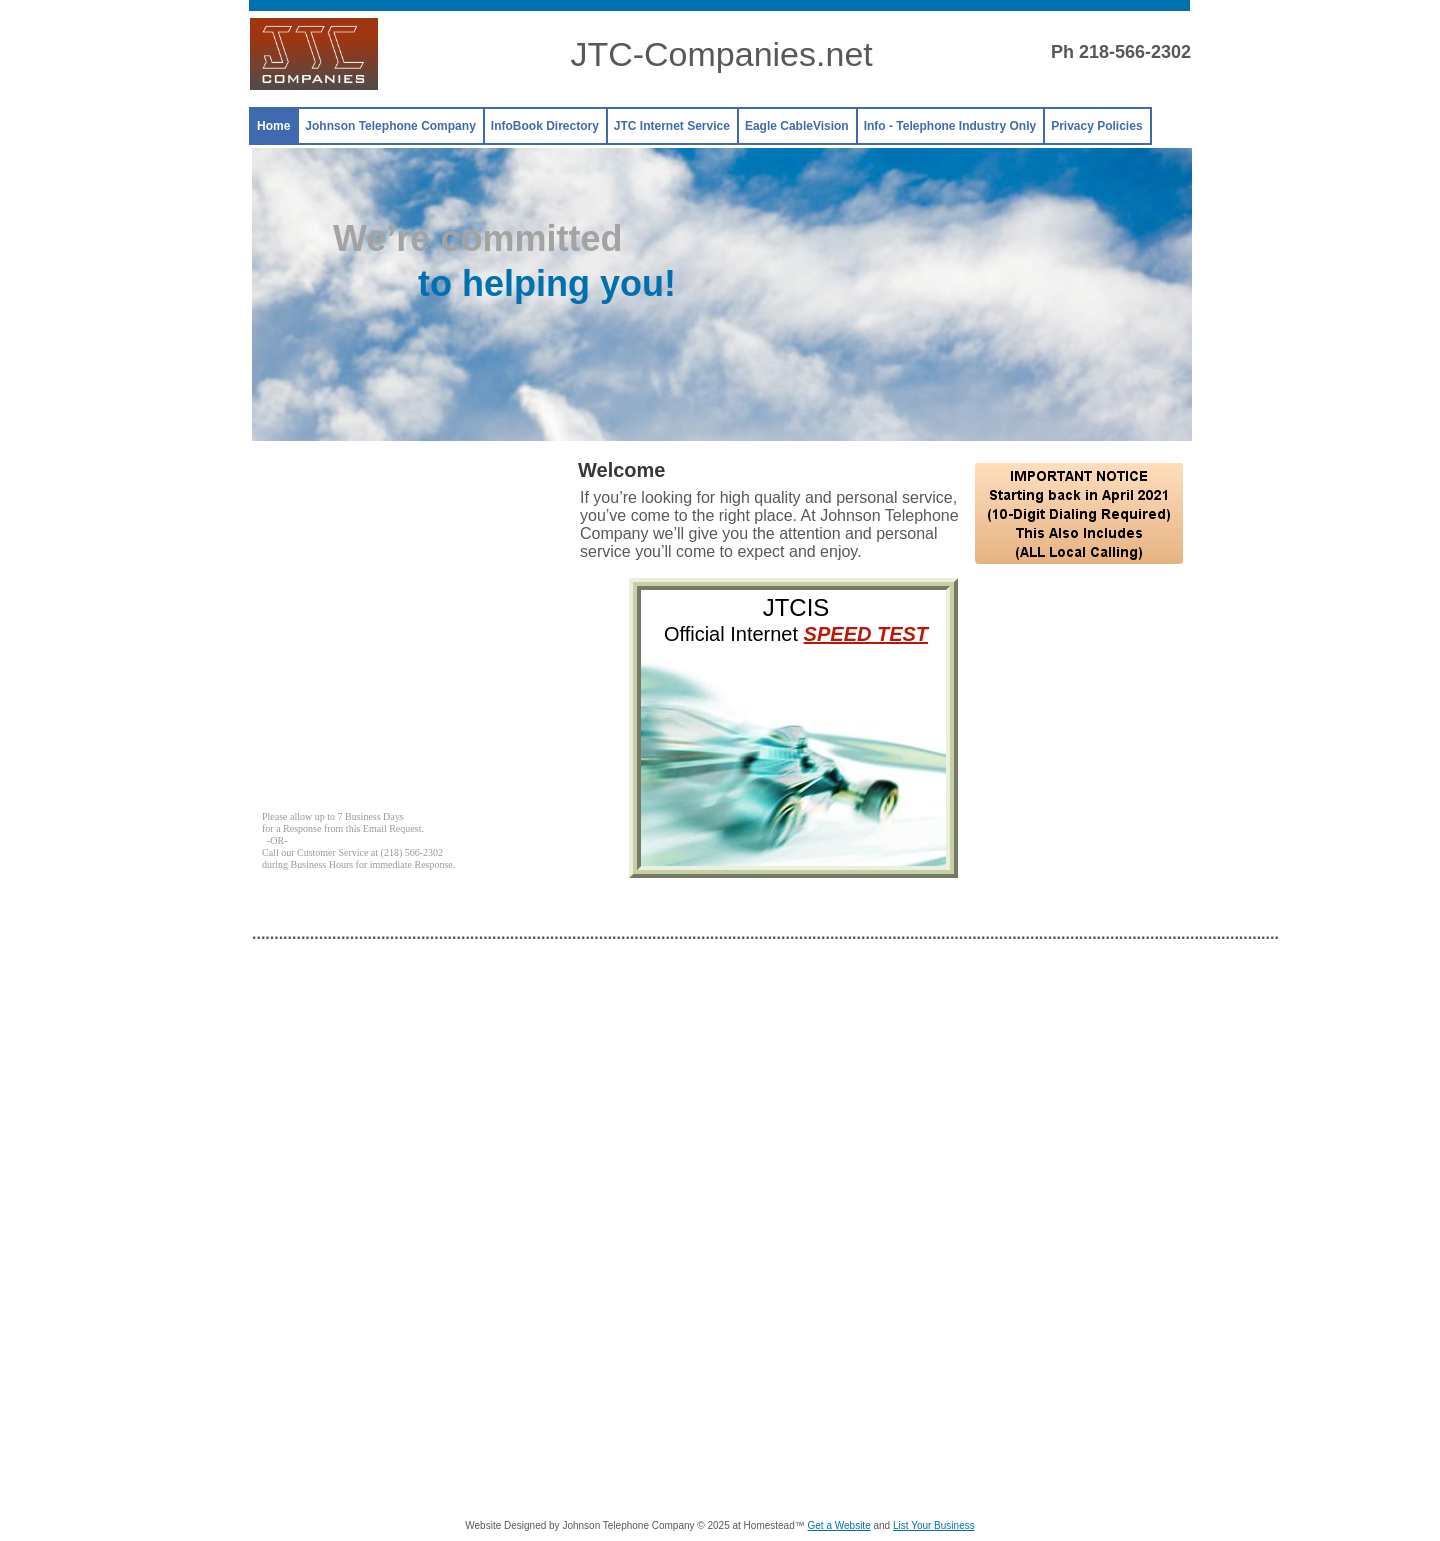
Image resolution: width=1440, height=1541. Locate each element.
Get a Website (839, 1525)
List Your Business (934, 1525)
